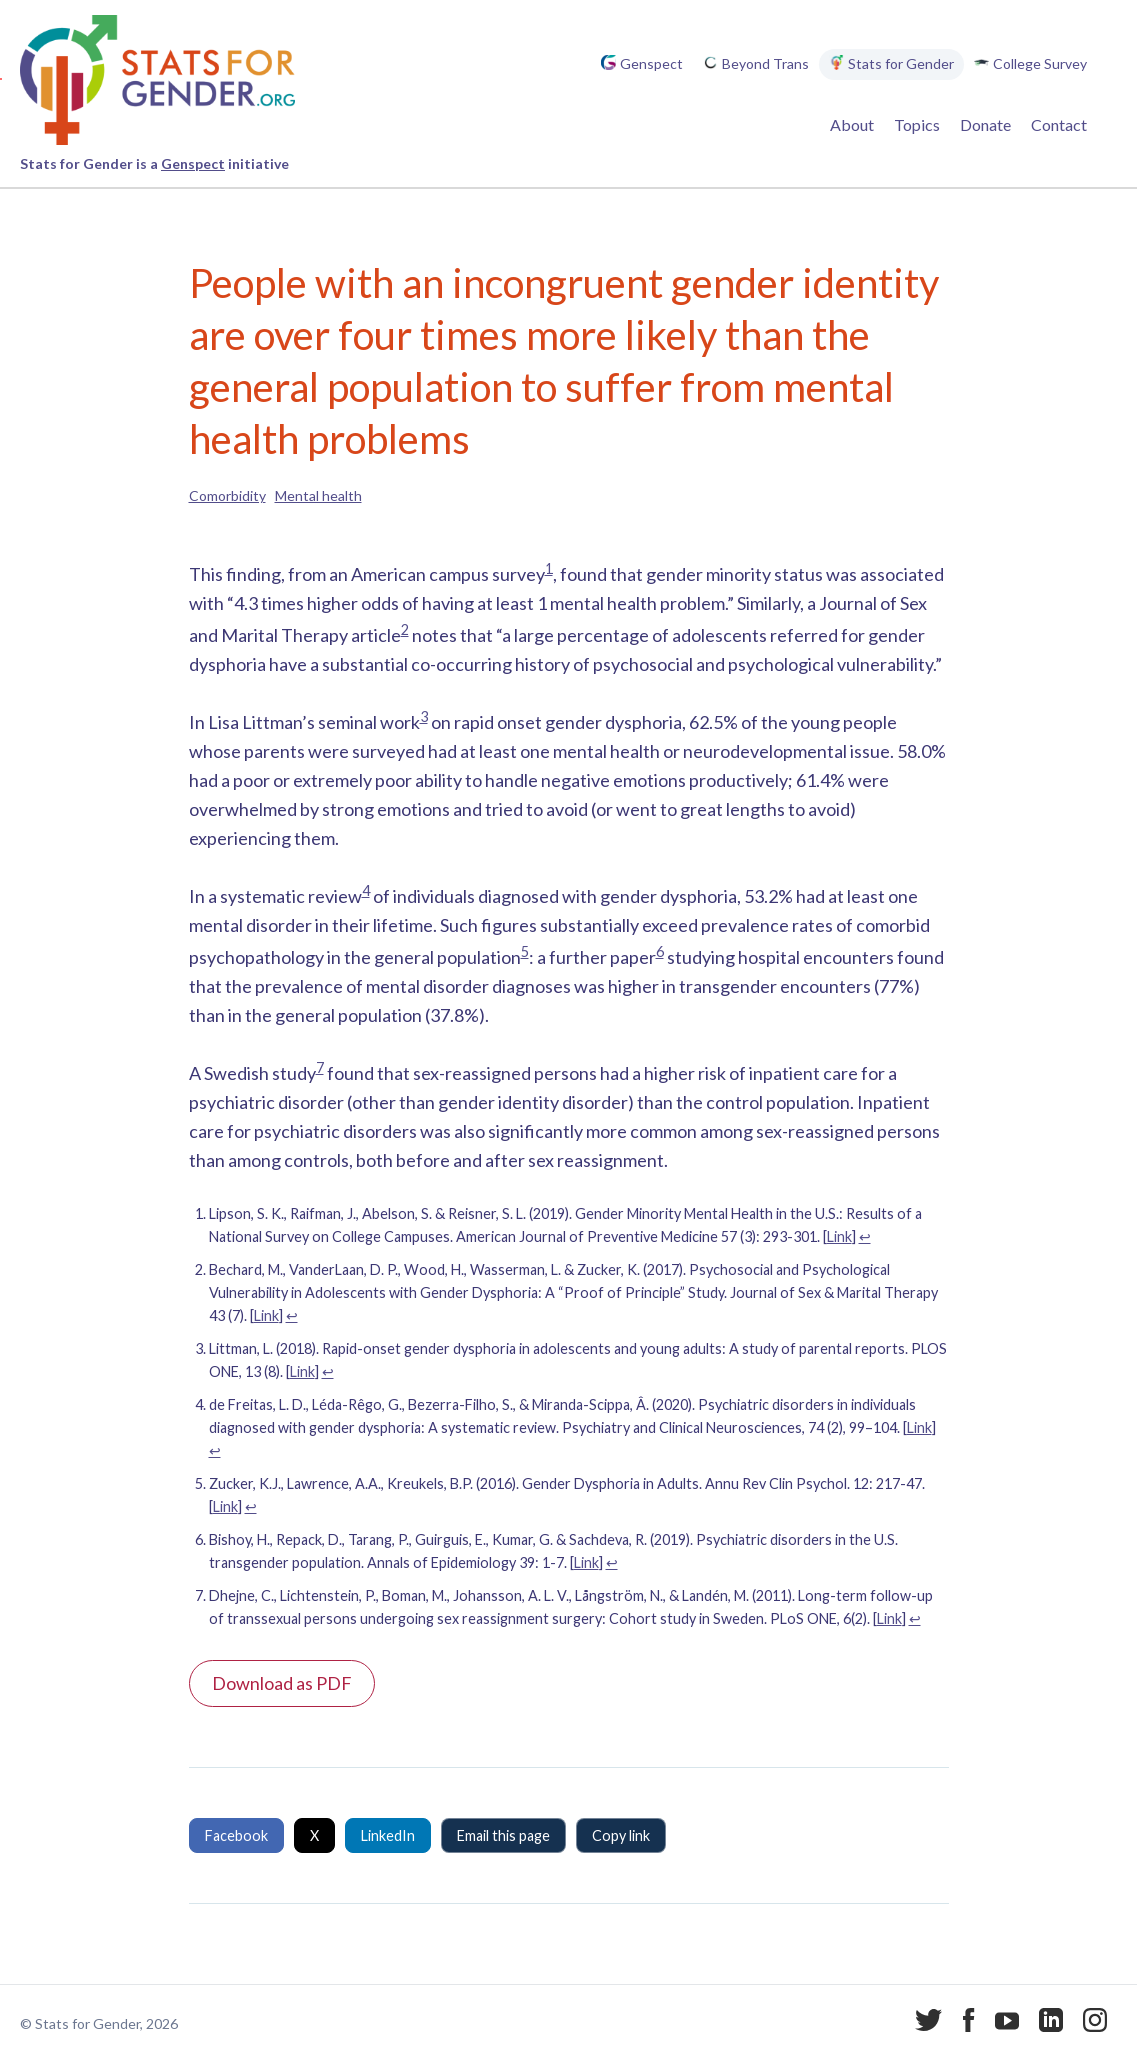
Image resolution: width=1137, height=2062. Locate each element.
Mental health (318, 495)
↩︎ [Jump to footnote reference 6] (612, 1562)
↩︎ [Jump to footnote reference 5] (251, 1506)
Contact (1059, 124)
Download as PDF (282, 1683)
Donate (985, 124)
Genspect (193, 163)
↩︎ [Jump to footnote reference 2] (292, 1315)
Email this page (503, 1835)
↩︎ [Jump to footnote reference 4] (215, 1450)
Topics (917, 124)
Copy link (621, 1835)
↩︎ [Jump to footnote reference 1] (865, 1236)
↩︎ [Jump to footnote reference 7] (915, 1618)
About (852, 124)
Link (839, 1236)
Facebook (236, 1835)
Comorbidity (227, 495)
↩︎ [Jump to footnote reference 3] (328, 1371)
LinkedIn (388, 1835)
